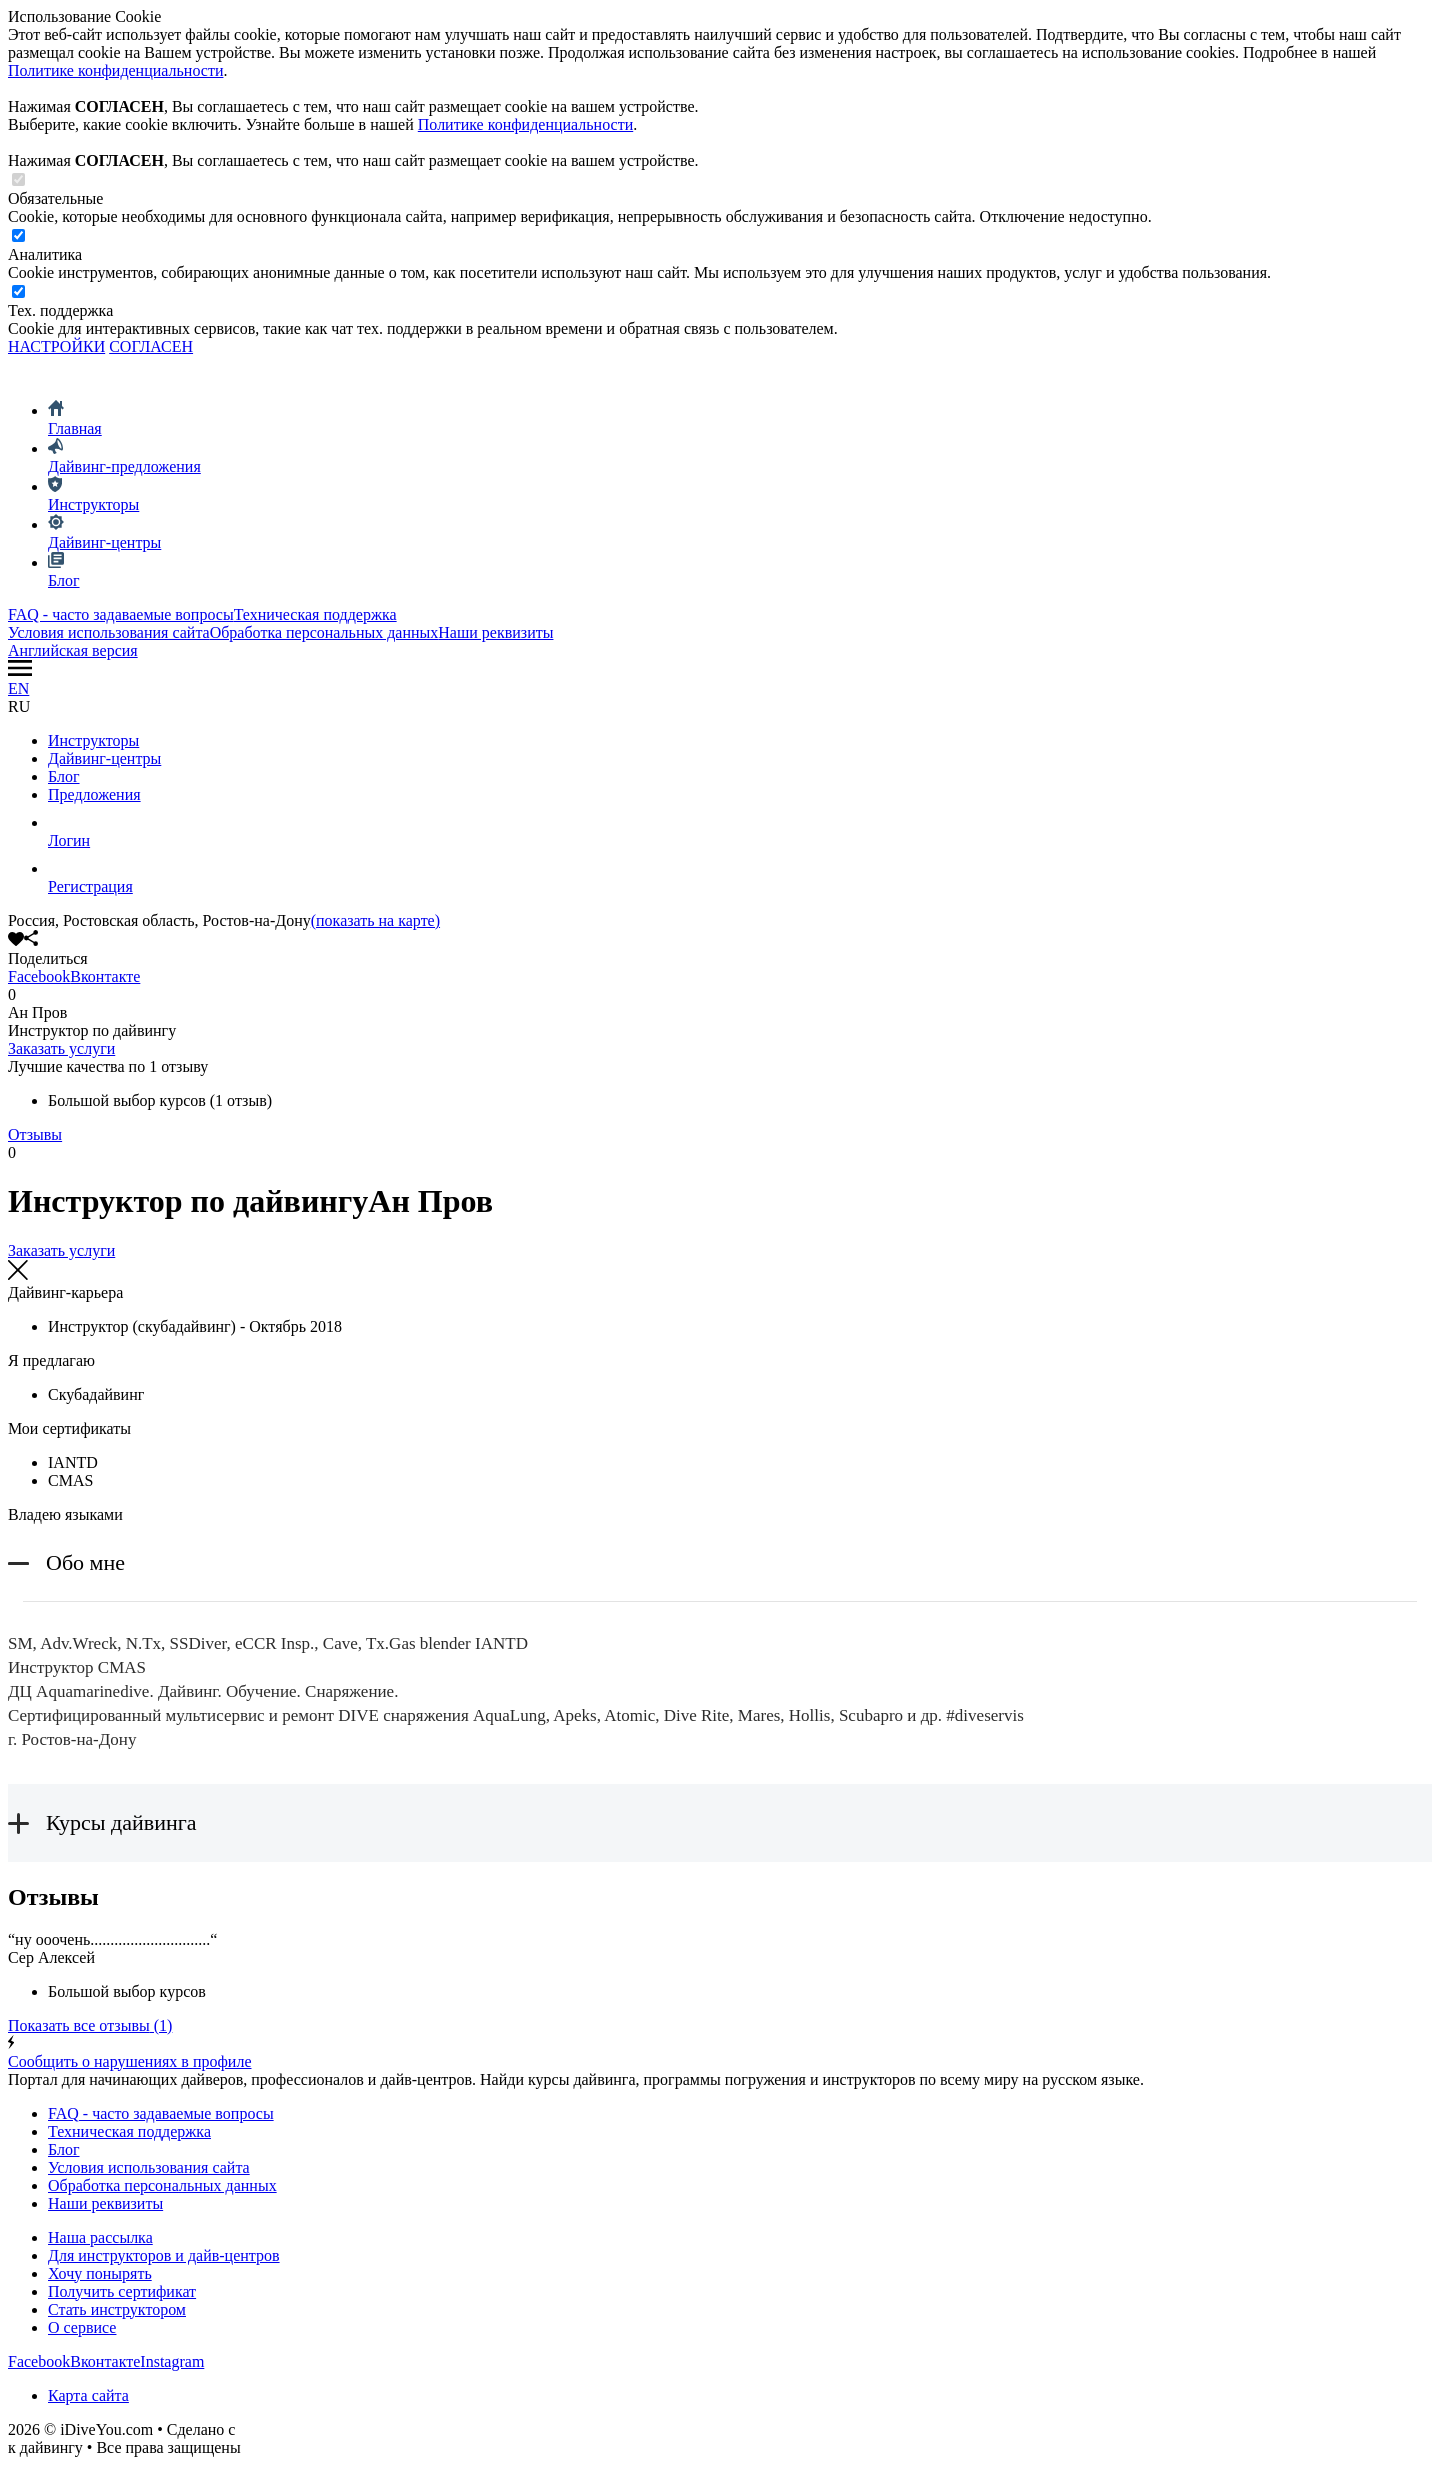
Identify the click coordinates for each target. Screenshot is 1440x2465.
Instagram (172, 2361)
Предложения (94, 794)
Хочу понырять (100, 2273)
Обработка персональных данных (324, 632)
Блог (64, 776)
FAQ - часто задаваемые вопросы (121, 614)
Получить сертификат (122, 2291)
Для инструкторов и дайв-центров (164, 2255)
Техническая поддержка (315, 614)
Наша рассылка (100, 2237)
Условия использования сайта (109, 632)
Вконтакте (105, 976)
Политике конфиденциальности (115, 70)
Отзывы (35, 1134)
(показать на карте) (375, 920)
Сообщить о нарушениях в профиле (720, 2052)
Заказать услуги (61, 1048)
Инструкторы (93, 740)
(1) (90, 2025)
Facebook (39, 976)
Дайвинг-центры (104, 758)
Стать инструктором (117, 2309)
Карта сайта (88, 2395)
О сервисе (82, 2327)
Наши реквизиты (495, 632)
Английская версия (73, 650)
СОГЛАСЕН (151, 346)
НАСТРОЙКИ (56, 346)
